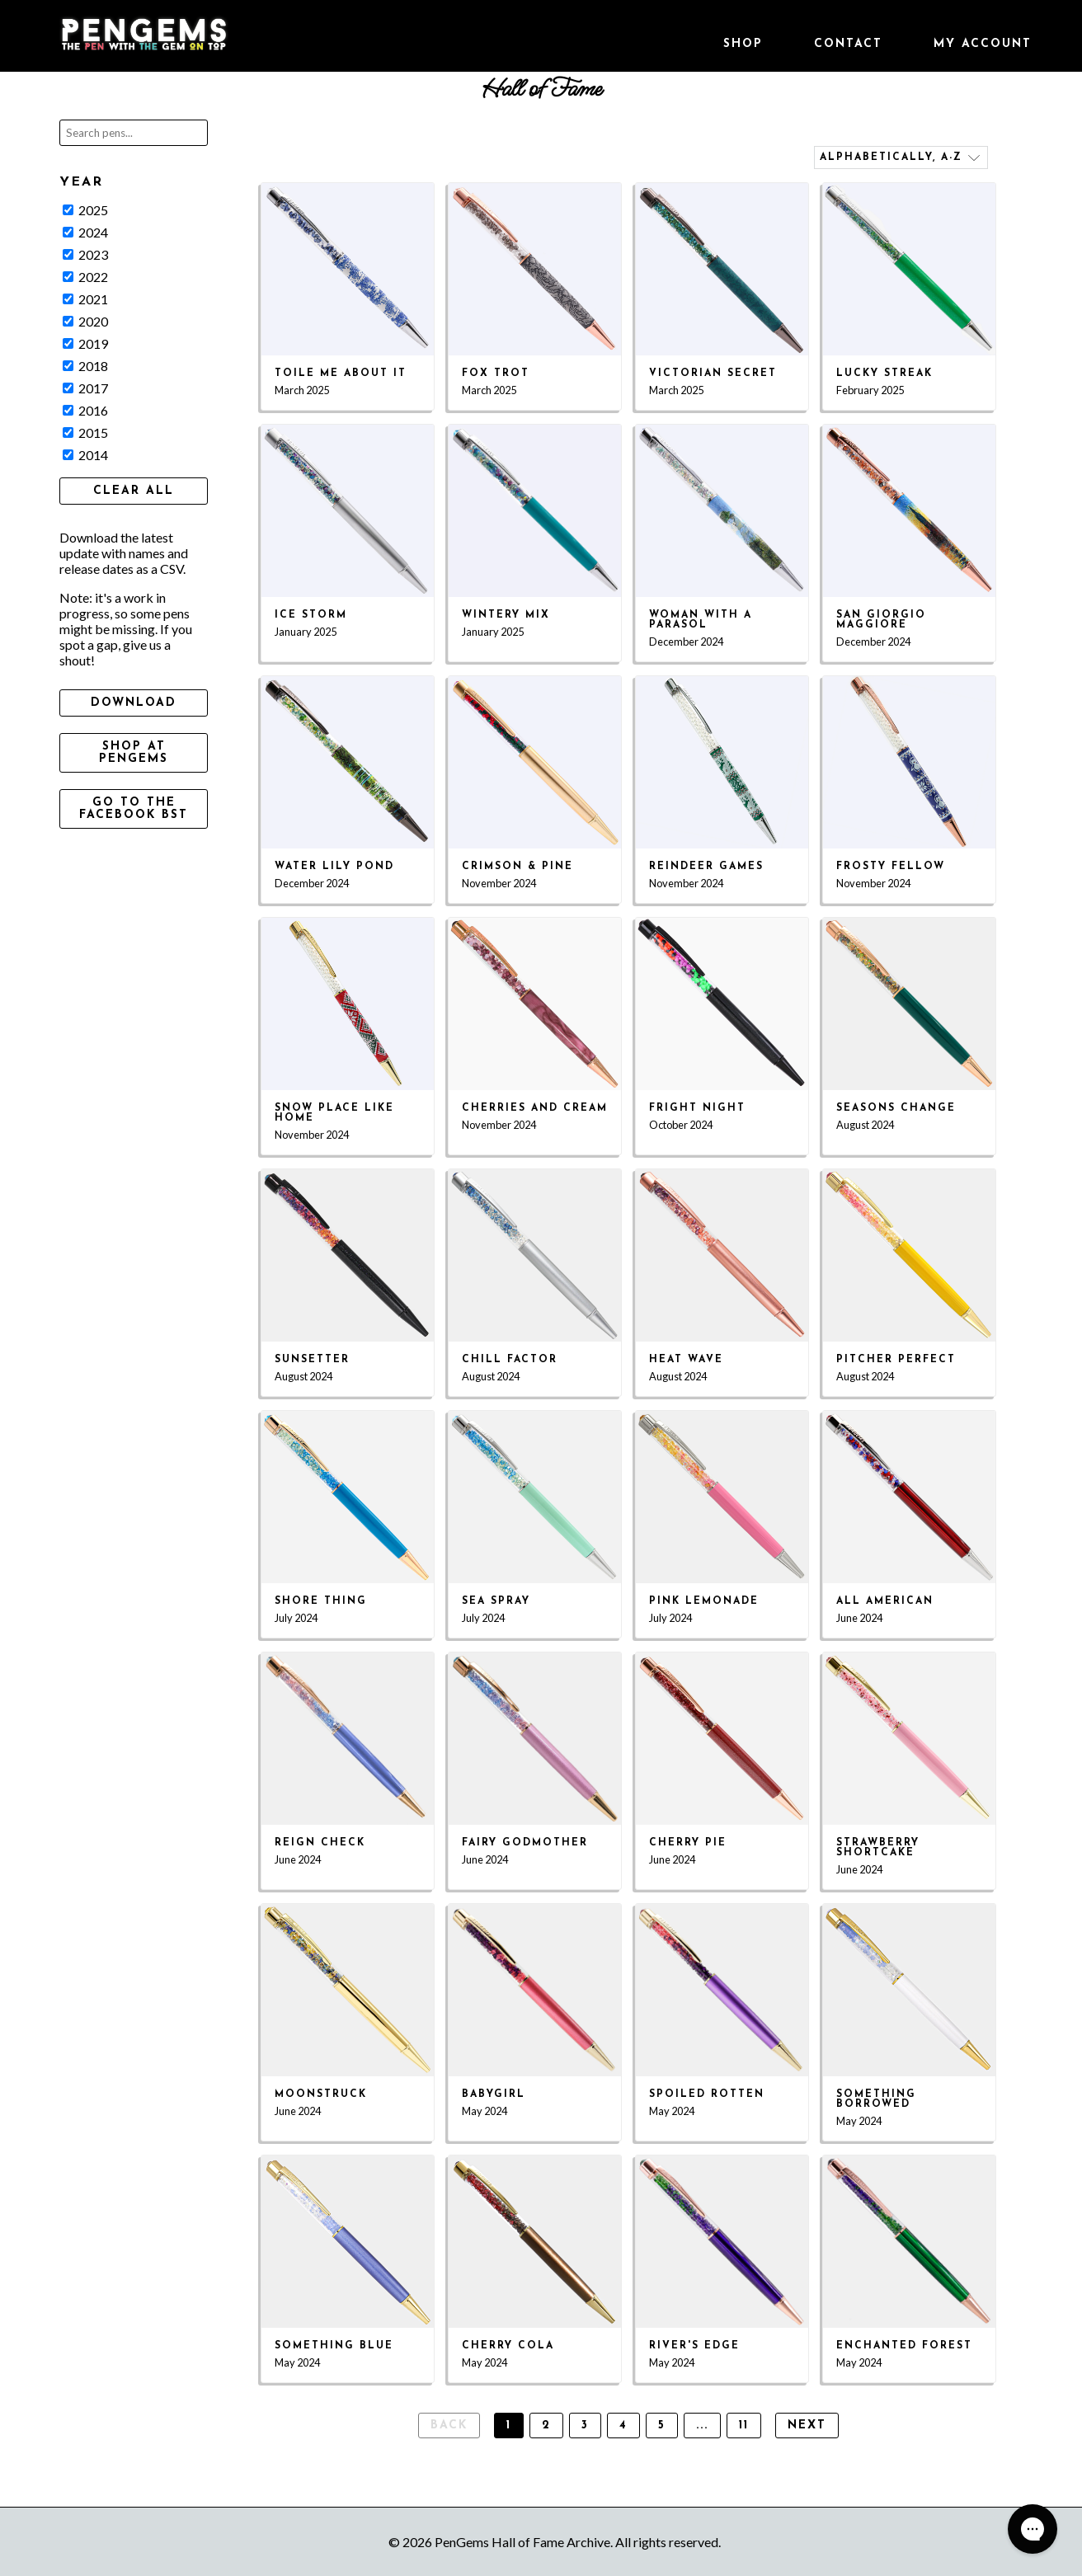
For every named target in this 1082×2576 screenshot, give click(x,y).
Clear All (133, 491)
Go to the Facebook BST (133, 809)
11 (744, 2425)
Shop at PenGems (133, 752)
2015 (85, 432)
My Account (983, 44)
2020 (85, 321)
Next (807, 2425)
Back (449, 2425)
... (702, 2425)
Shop (743, 44)
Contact (848, 44)
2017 (85, 388)
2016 (85, 410)
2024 (85, 232)
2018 (85, 366)
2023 (85, 254)
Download (133, 703)
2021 (85, 299)
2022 (85, 276)
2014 (85, 455)
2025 (85, 210)
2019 (85, 343)
